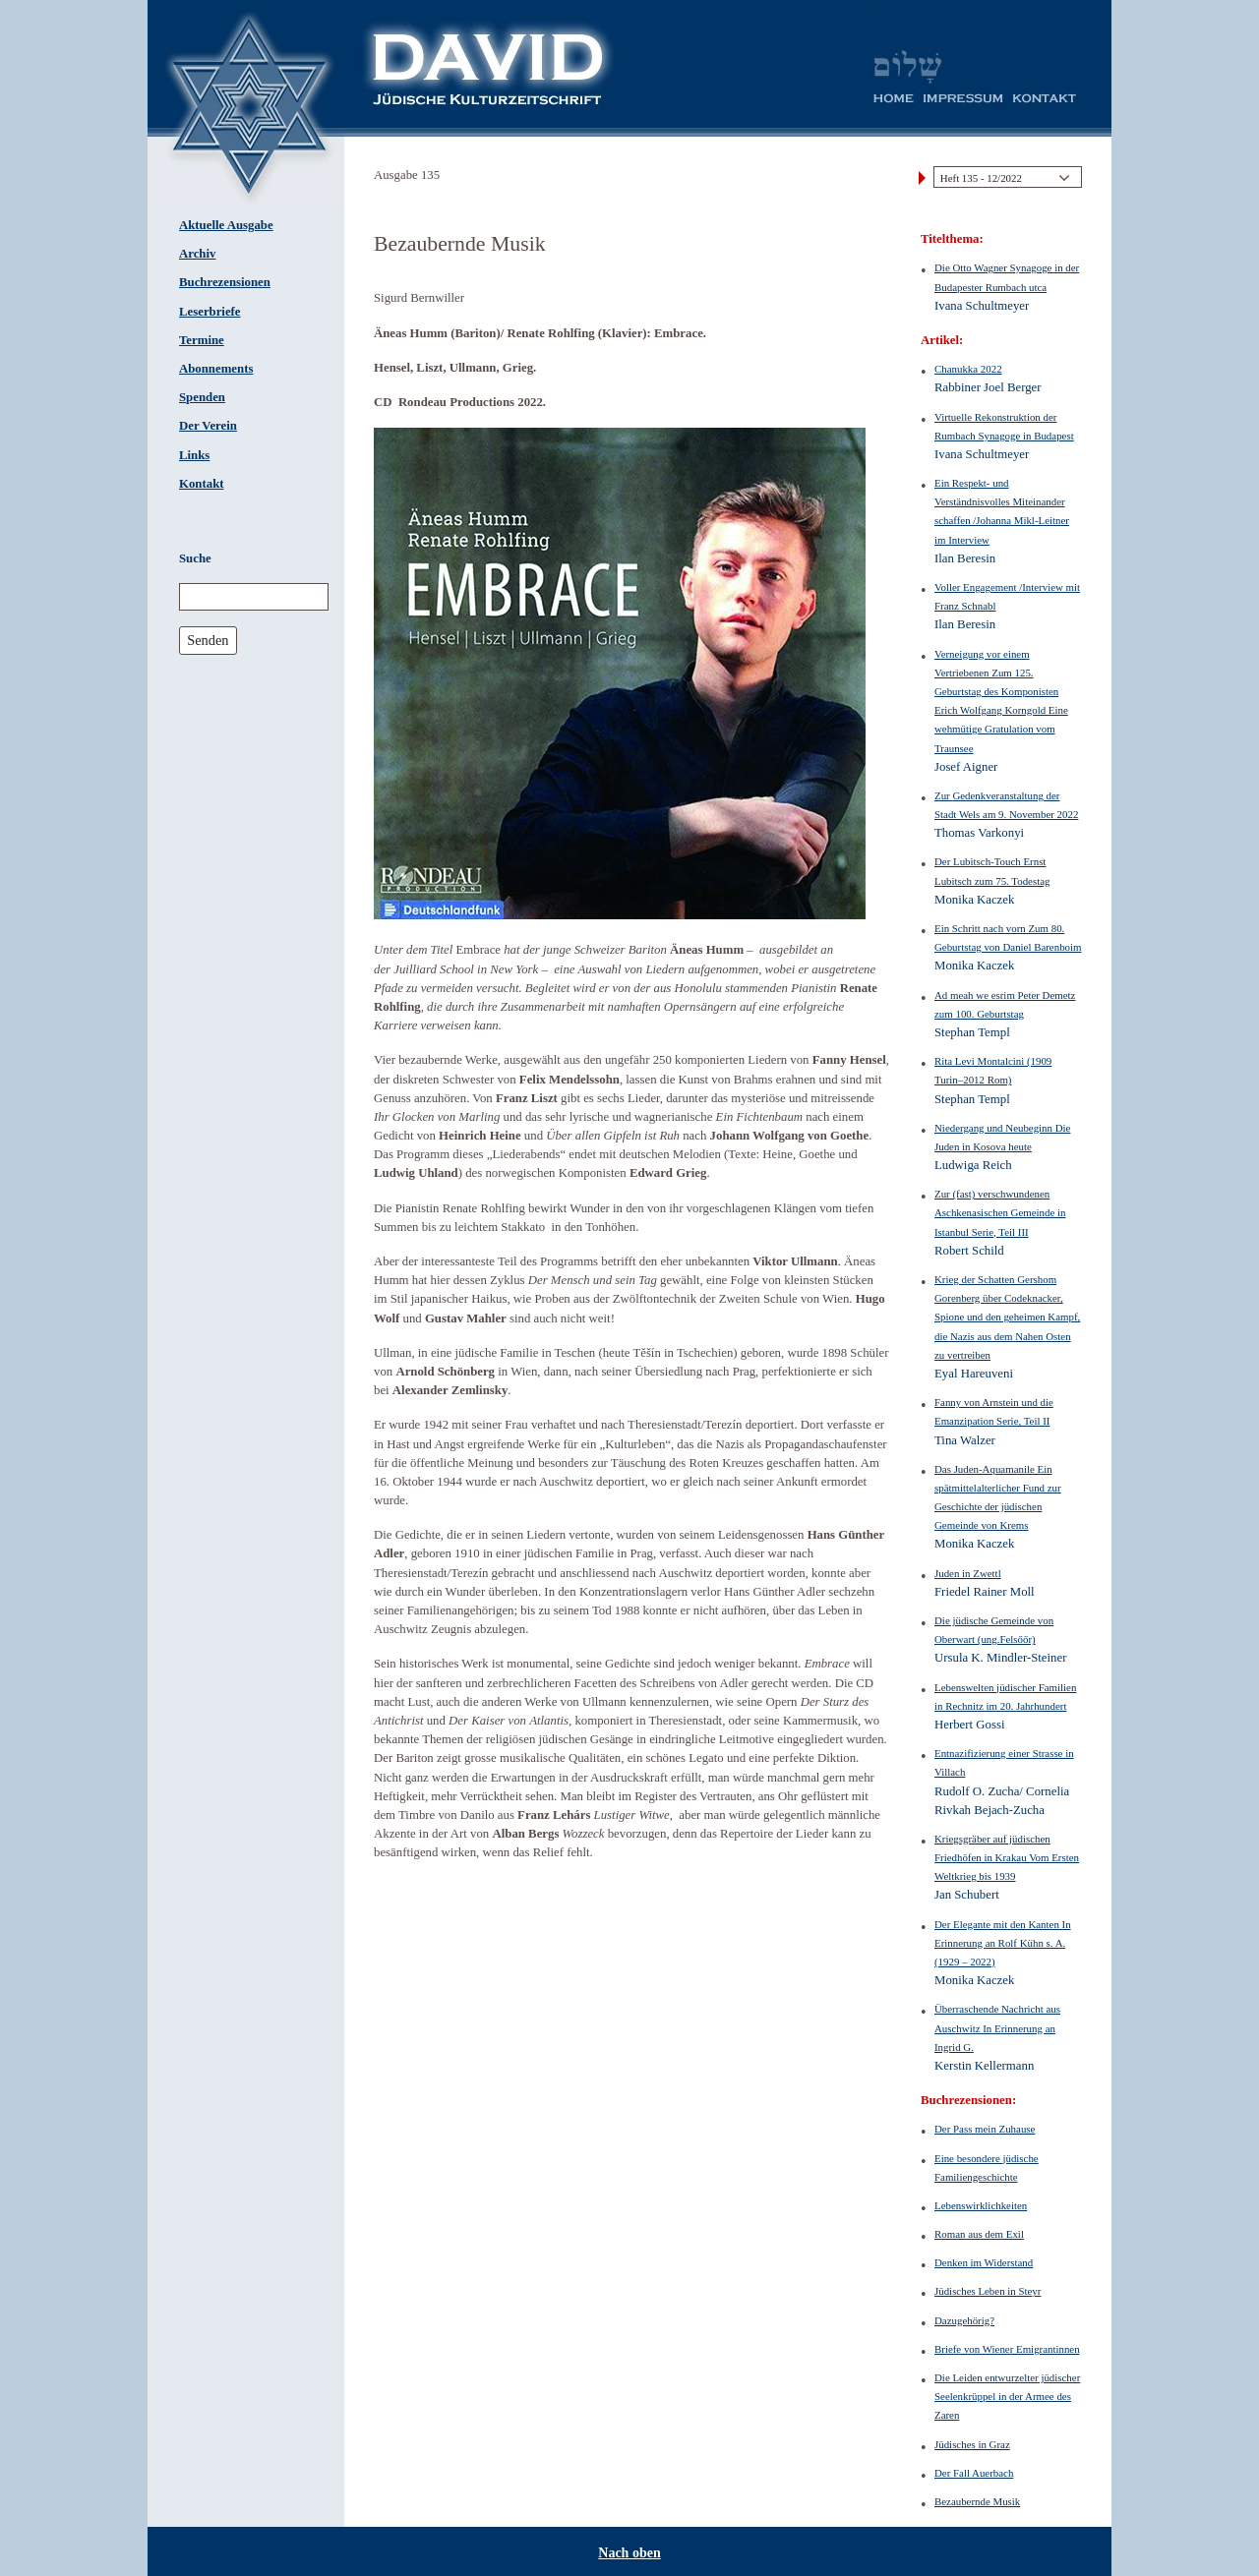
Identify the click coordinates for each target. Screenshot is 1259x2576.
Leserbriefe (210, 312)
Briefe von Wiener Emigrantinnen (1007, 2349)
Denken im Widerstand (983, 2262)
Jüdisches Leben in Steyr (987, 2291)
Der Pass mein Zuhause (984, 2129)
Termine (201, 340)
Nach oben (629, 2553)
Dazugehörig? (964, 2320)
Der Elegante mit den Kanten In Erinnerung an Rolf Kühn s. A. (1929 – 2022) (1002, 1942)
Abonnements (216, 369)
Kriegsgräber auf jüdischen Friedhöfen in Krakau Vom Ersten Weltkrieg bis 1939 (1006, 1857)
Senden (207, 640)
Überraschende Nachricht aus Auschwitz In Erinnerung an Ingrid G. (997, 2027)
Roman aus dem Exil (979, 2234)
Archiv (197, 254)
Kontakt (201, 484)
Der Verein (208, 426)
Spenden (202, 397)
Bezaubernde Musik (977, 2501)
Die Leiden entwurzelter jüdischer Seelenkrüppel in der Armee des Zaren (1007, 2396)
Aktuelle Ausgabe (226, 225)
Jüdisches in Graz (972, 2444)
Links (194, 455)
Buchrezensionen (224, 282)
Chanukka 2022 (968, 369)
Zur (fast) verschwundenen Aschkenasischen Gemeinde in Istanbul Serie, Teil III (999, 1212)
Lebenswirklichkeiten (980, 2205)
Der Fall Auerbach (973, 2473)
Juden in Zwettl (967, 1573)
